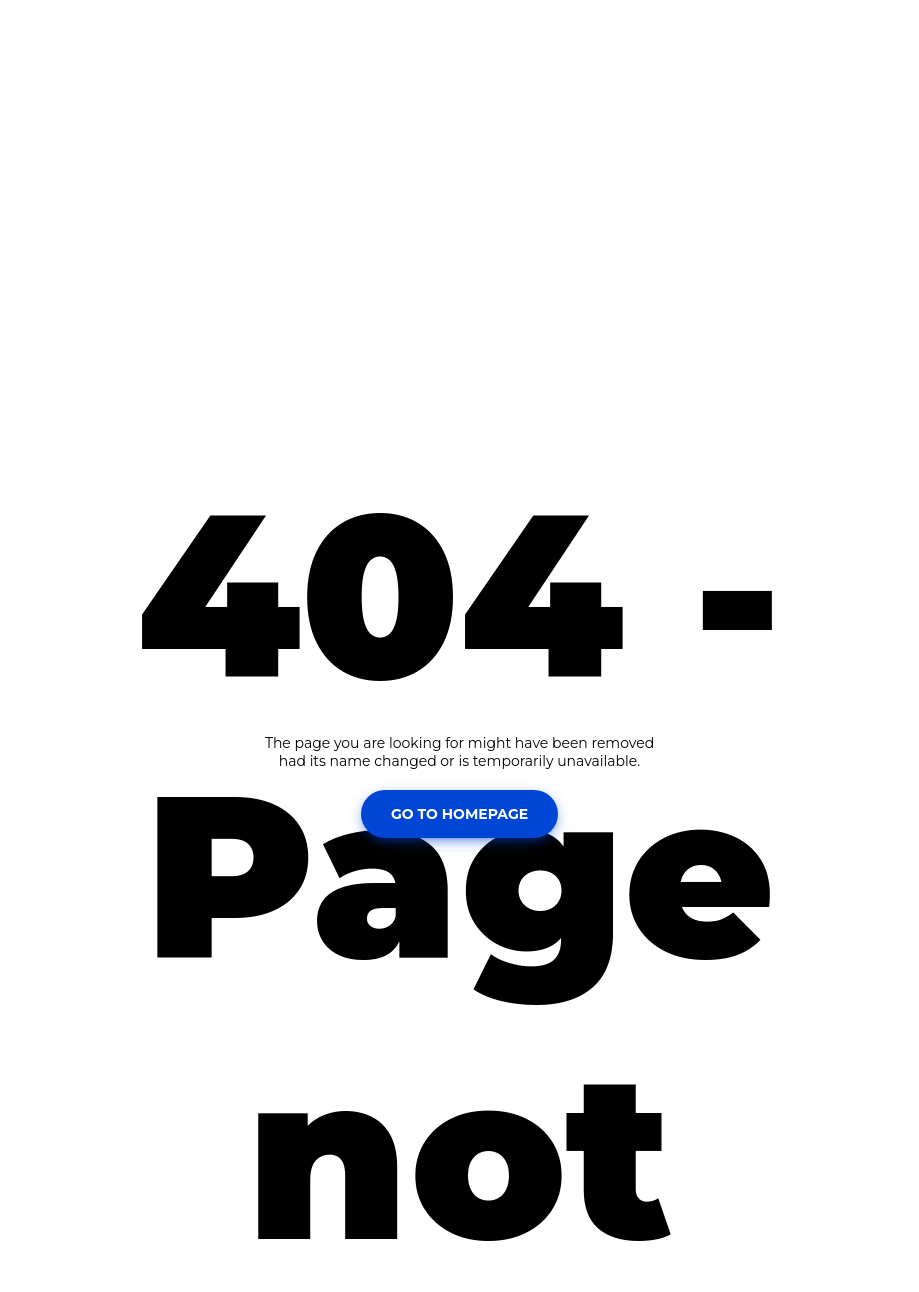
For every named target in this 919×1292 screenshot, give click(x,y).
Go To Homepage (459, 814)
